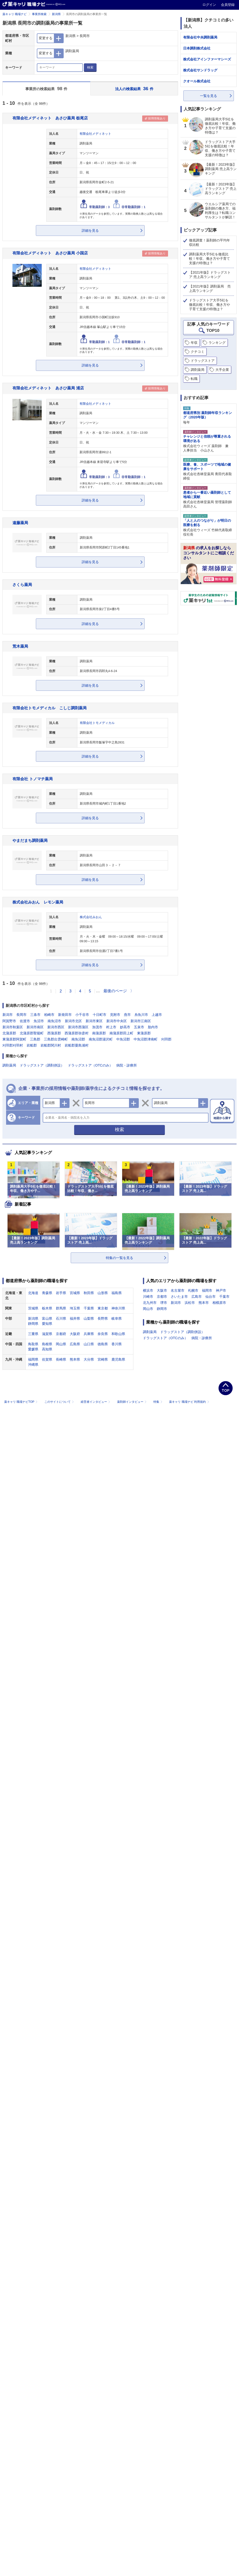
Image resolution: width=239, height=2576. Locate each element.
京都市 (162, 1296)
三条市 (35, 1015)
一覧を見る (208, 96)
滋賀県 (47, 1334)
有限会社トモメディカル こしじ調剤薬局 (49, 708)
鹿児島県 (118, 1359)
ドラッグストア (203, 361)
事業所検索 (39, 14)
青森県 (47, 1293)
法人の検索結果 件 (134, 88)
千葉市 (224, 1296)
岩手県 (61, 1293)
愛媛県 (33, 1349)
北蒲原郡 (9, 1033)
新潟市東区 (94, 1021)
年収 (194, 343)
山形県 (103, 1293)
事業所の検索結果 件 (46, 88)
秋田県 (89, 1293)
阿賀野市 (9, 1021)
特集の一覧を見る (119, 1258)
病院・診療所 (126, 1065)
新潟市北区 (73, 1021)
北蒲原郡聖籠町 (32, 1033)
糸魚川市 (141, 1015)
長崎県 (61, 1359)
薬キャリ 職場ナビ (14, 14)
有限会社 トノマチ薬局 (32, 779)
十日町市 (99, 1015)
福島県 (116, 1293)
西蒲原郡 (54, 1033)
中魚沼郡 (123, 1039)
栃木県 (47, 1308)
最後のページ (115, 991)
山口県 (89, 1344)
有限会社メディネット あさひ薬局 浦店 (48, 388)
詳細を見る (90, 230)
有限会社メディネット (95, 133)
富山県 (47, 1318)
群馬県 (61, 1308)
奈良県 (103, 1334)
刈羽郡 (166, 1039)
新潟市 (7, 1015)
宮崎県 (103, 1359)
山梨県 (89, 1318)
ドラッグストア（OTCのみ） (90, 1065)
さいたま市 (179, 1296)
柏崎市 (49, 1015)
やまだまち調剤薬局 (30, 840)
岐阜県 (116, 1318)
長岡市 (21, 1015)
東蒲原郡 (144, 1033)
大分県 (89, 1359)
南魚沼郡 (78, 1039)
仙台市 (210, 1296)
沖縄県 (33, 1364)
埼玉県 (75, 1308)
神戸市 (221, 1290)
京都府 (61, 1334)
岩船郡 (32, 1045)
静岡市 (162, 1309)
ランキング (217, 343)
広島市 (196, 1296)
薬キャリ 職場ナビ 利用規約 (189, 1401)
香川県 (116, 1344)
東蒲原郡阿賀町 (14, 1039)
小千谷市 (82, 1015)
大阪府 (75, 1334)
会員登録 (228, 5)
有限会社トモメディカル (97, 723)
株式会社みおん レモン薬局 (37, 902)
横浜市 (148, 1290)
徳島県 (103, 1344)
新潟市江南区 (140, 1021)
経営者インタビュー (96, 1401)
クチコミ (197, 352)
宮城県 (75, 1293)
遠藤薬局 (20, 522)
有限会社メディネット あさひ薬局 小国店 (50, 253)
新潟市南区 (35, 1027)
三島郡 (35, 1039)
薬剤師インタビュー (132, 1401)
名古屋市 (177, 1290)
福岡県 (33, 1359)
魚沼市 (39, 1021)
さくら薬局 (22, 584)
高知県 (47, 1349)
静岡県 (33, 1324)
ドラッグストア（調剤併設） (42, 1065)
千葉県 (89, 1308)
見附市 (115, 1015)
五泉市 (139, 1027)
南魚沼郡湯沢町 (101, 1039)
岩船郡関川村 (50, 1045)
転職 (194, 379)
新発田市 (65, 1015)
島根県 (47, 1344)
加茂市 (97, 1027)
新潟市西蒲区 (78, 1027)
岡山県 (61, 1344)
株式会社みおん (91, 917)
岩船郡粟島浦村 (77, 1045)
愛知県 (47, 1324)
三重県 (33, 1334)
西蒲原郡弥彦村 (77, 1033)
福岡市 (207, 1290)
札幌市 (193, 1290)
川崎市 (148, 1296)
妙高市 (125, 1027)
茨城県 (33, 1308)
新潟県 (56, 14)
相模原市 (219, 1303)
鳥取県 (33, 1344)
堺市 (163, 1303)
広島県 (75, 1344)
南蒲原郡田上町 (121, 1033)
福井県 (75, 1318)
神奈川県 (118, 1308)
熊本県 (75, 1359)
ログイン (209, 5)
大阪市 (162, 1290)
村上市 (111, 1027)
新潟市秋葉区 (12, 1027)
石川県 (61, 1318)
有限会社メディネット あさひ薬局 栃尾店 (50, 118)
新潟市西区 (55, 1027)
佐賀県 (47, 1359)
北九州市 (150, 1303)
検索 (90, 67)
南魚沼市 (54, 1021)
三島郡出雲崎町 (56, 1039)
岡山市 (148, 1309)
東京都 (103, 1308)
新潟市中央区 (116, 1021)
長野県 (103, 1318)
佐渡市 (25, 1021)
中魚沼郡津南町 (146, 1039)
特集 (158, 1401)
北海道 (33, 1293)
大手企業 (222, 370)
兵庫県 (89, 1334)
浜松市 (190, 1303)
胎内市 (153, 1027)
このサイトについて (59, 1401)
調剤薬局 (9, 1065)
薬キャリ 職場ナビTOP (21, 1401)
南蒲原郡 (99, 1033)
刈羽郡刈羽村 (12, 1045)
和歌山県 (118, 1334)
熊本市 (204, 1303)
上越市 (157, 1015)
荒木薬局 (20, 646)
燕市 (127, 1015)
